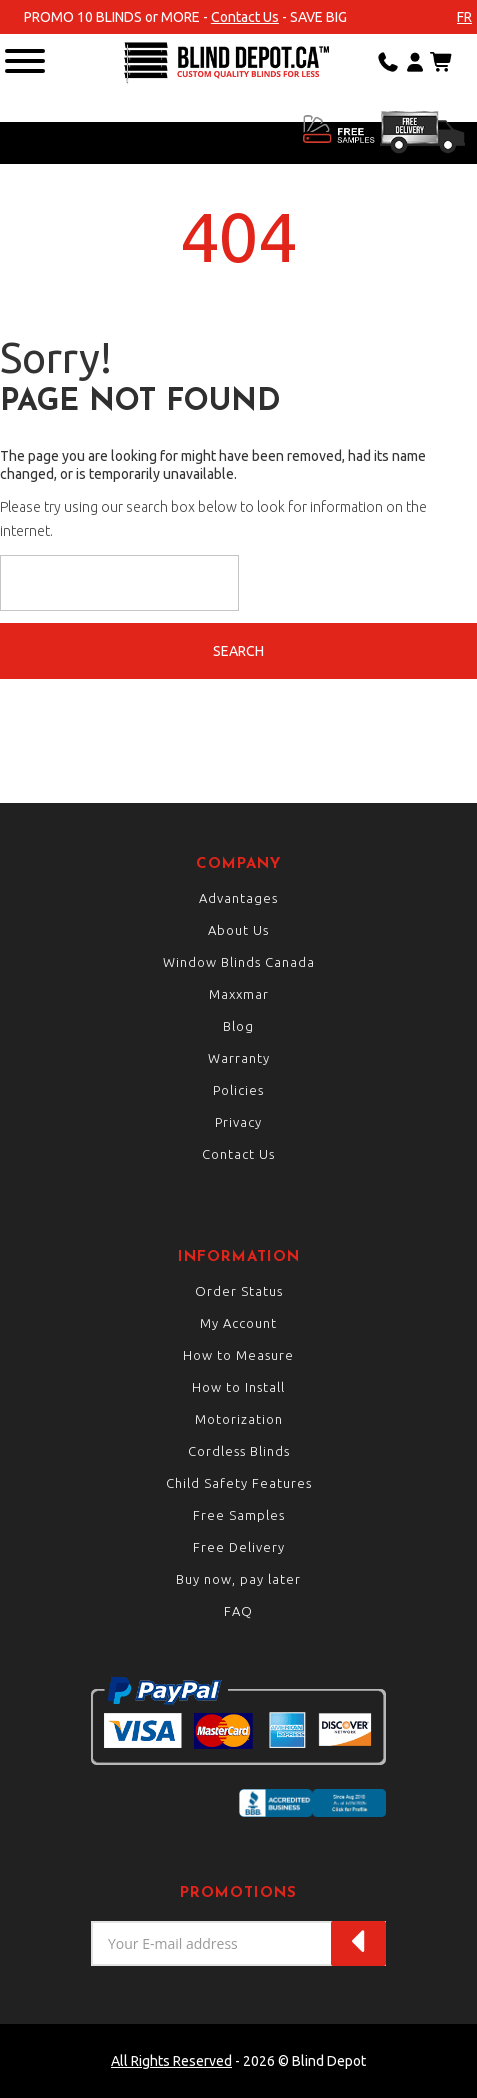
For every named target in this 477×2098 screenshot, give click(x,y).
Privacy (238, 1122)
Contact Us (245, 17)
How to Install (238, 1387)
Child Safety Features (239, 1483)
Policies (238, 1090)
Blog (238, 1026)
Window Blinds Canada (239, 962)
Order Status (239, 1291)
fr (464, 17)
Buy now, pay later (238, 1579)
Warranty (239, 1058)
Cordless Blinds (239, 1451)
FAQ (238, 1611)
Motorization (239, 1419)
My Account (238, 1323)
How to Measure (238, 1355)
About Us (238, 930)
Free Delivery (239, 1547)
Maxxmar (239, 994)
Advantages (238, 898)
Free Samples (239, 1515)
